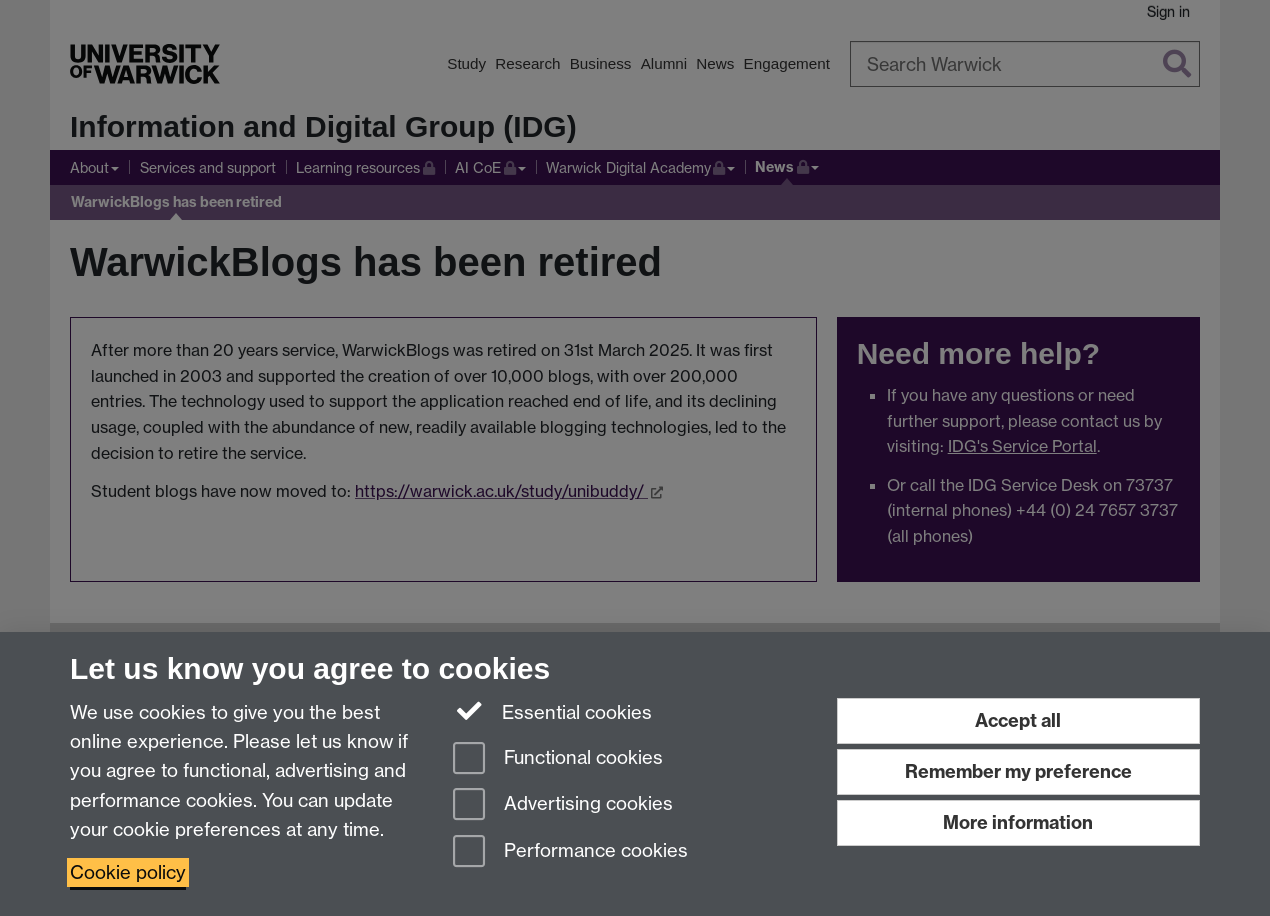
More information (1018, 822)
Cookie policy (128, 872)
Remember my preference (1018, 771)
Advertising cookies (563, 805)
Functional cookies (558, 759)
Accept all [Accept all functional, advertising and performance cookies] (1018, 720)
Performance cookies (570, 852)
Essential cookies (552, 711)
